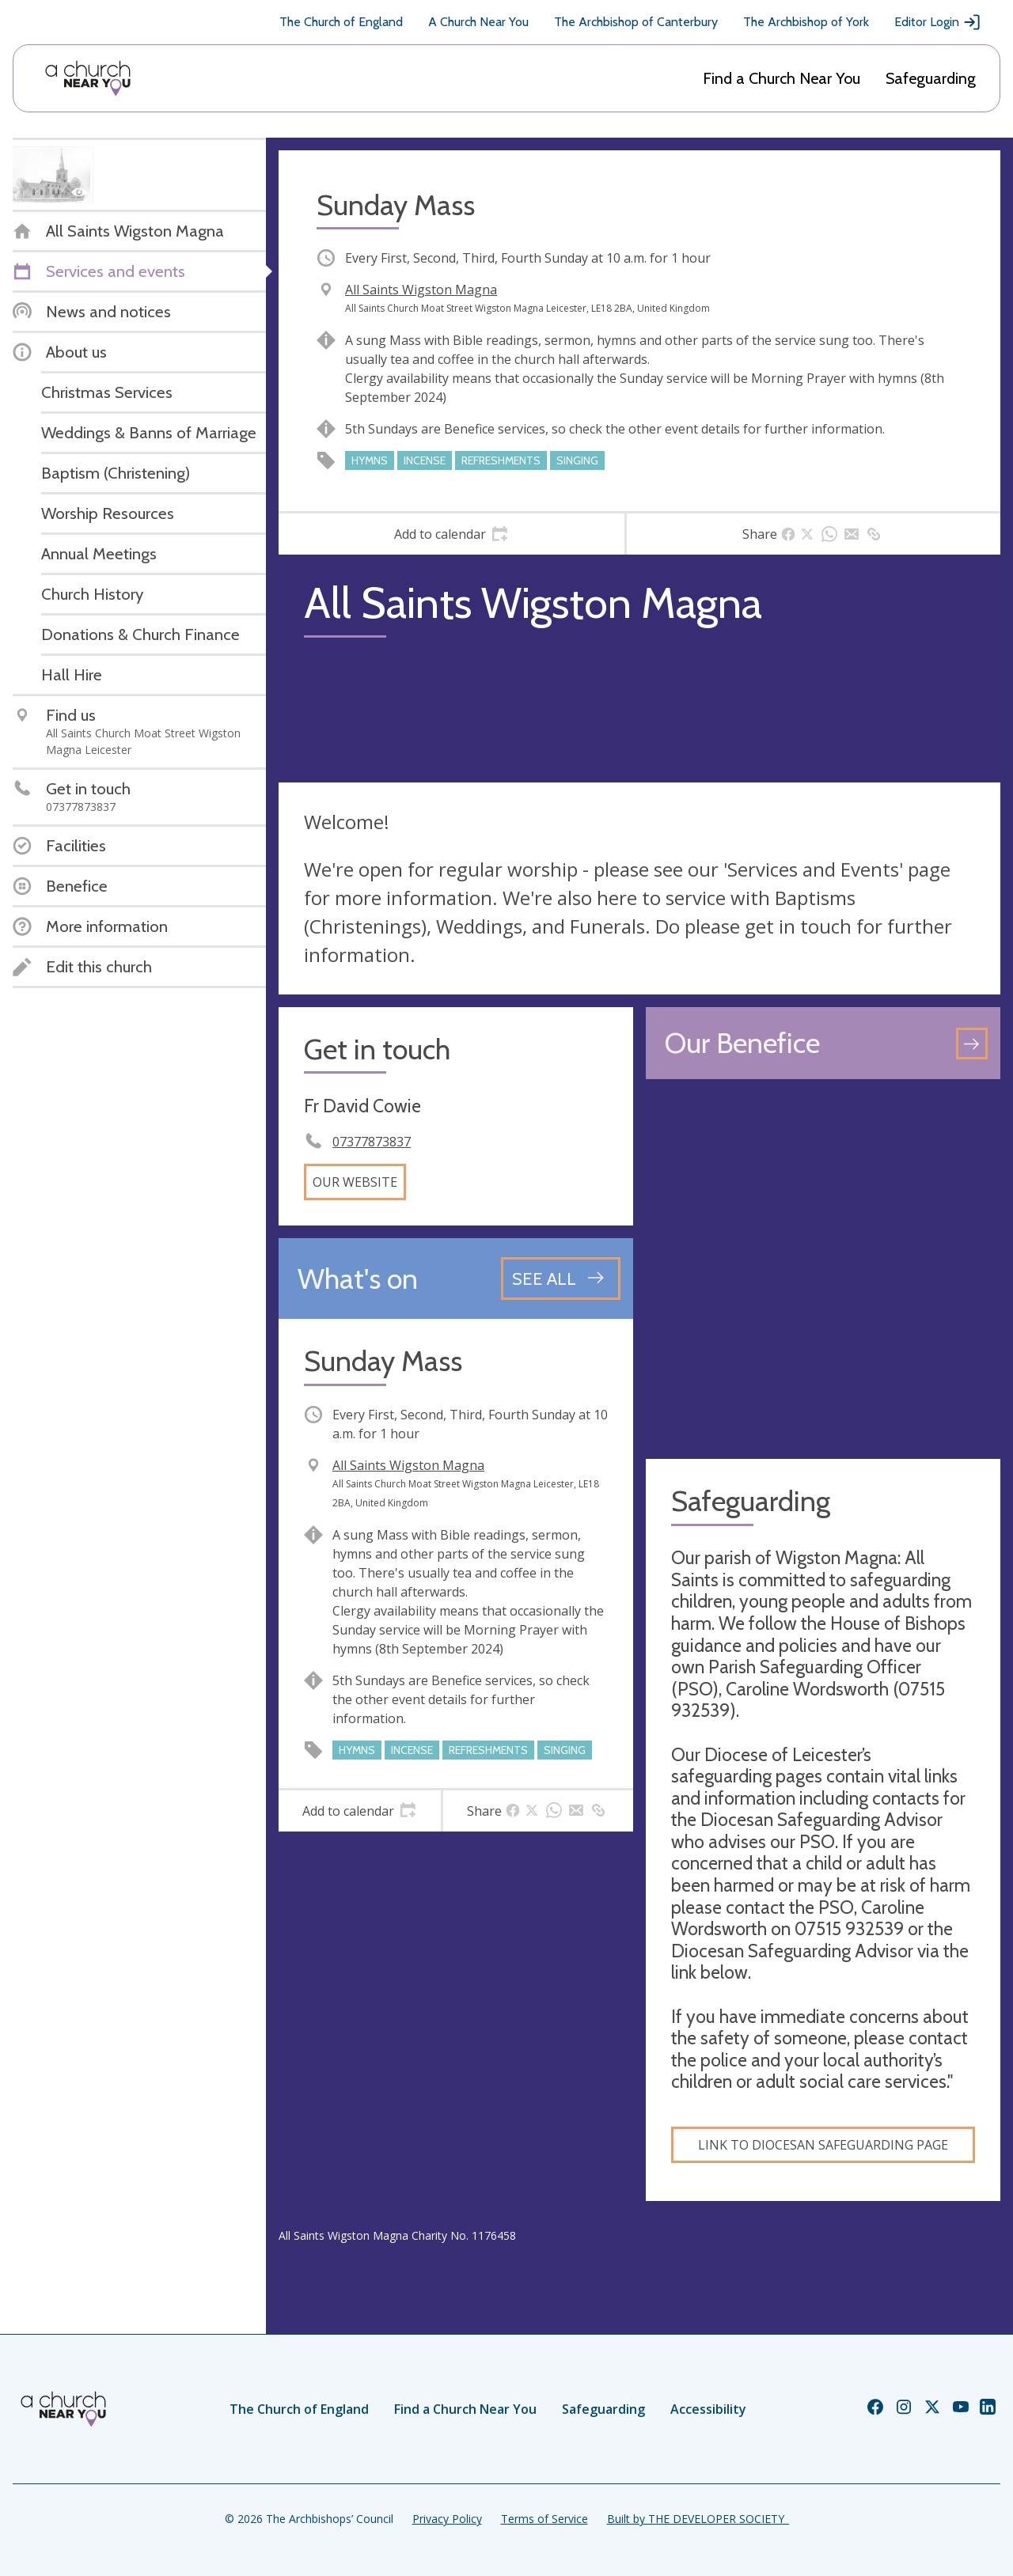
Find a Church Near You (781, 78)
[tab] (451, 534)
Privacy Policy (447, 2518)
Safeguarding (931, 78)
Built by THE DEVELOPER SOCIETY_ (698, 2518)
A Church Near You (478, 21)
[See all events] (560, 1278)
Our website (355, 1182)
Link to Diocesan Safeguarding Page (823, 2145)
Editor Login (937, 22)
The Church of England (341, 21)
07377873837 (371, 1141)
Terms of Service (544, 2518)
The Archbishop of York (806, 21)
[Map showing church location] (823, 1269)
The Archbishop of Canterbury (636, 21)
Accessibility (708, 2409)
